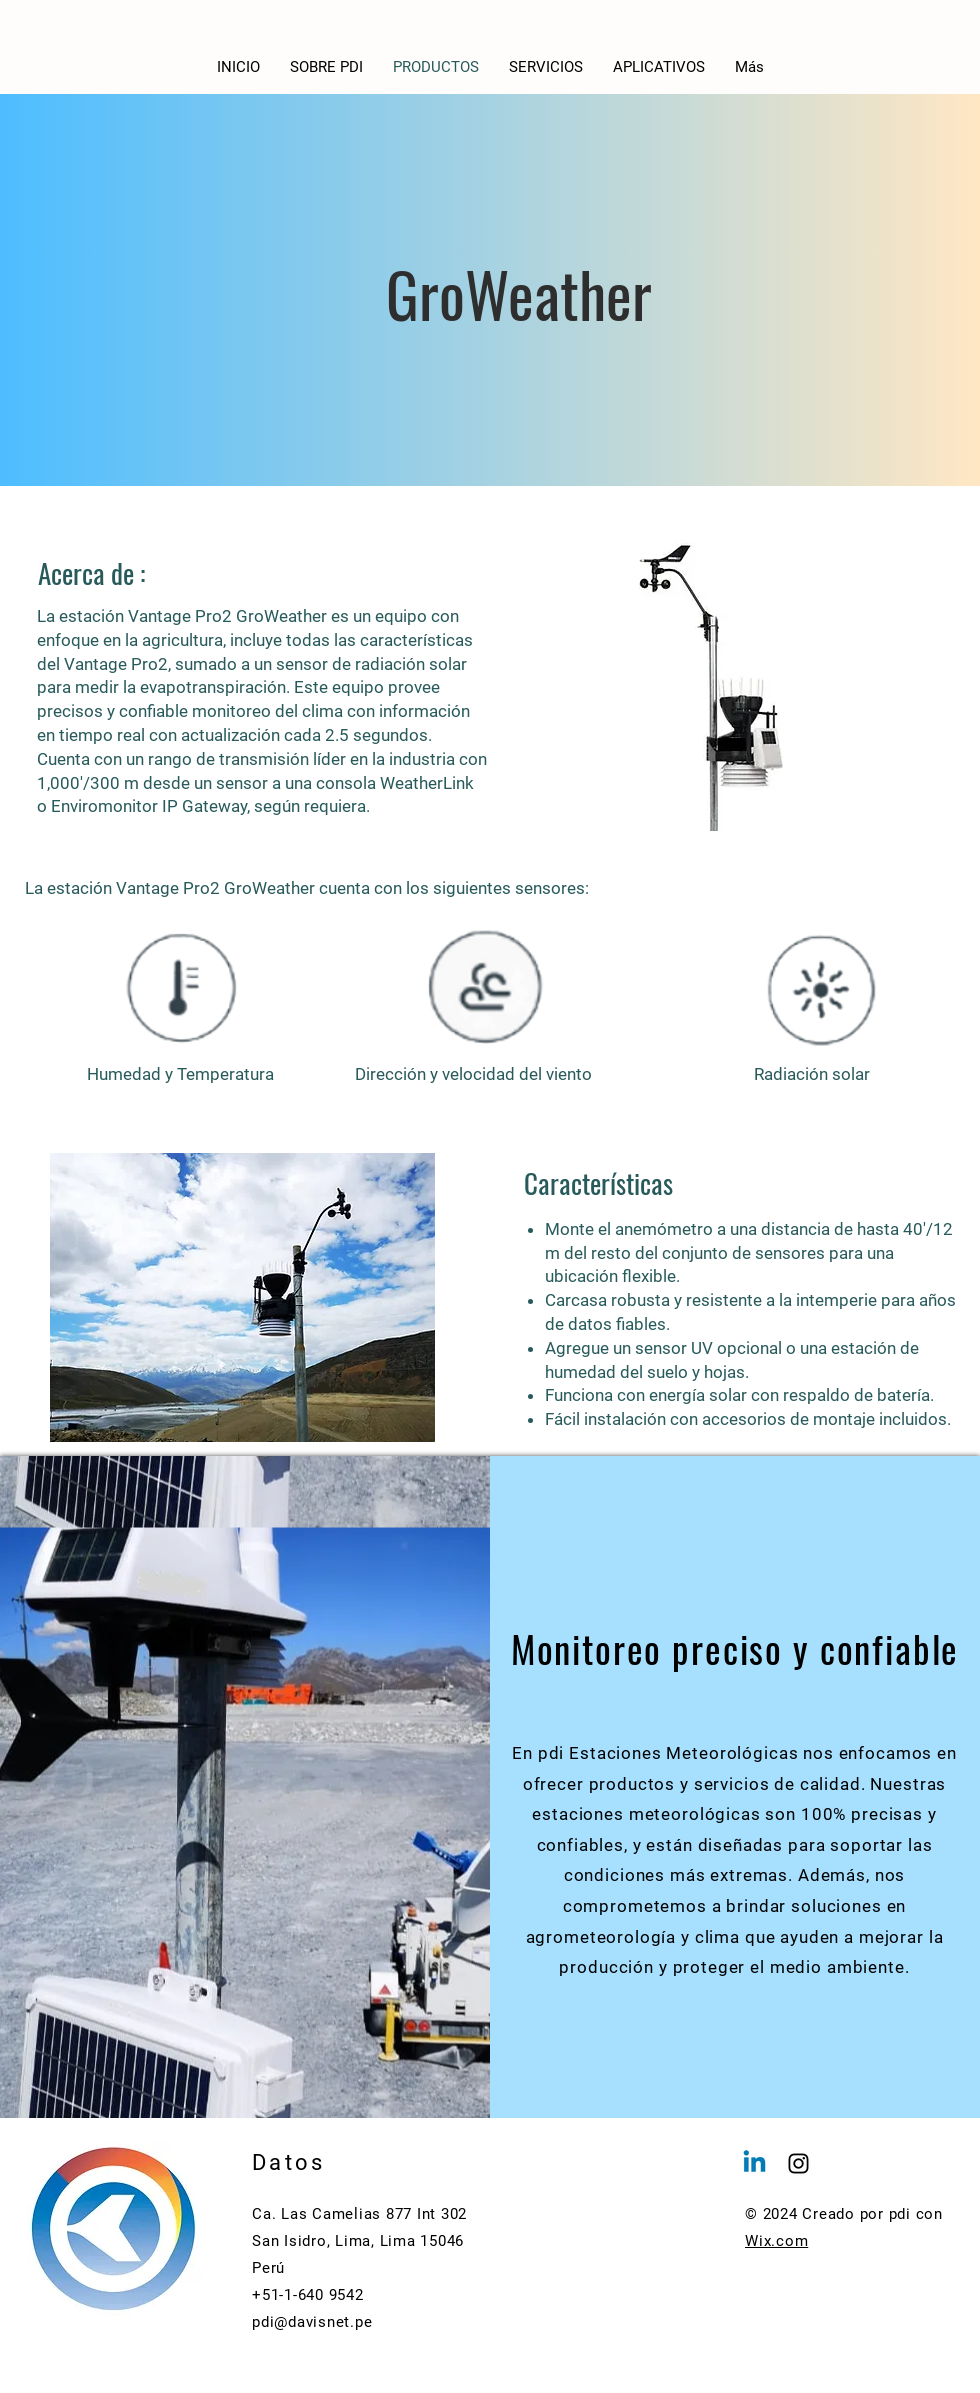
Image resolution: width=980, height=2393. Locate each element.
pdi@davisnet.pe (312, 2322)
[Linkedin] (754, 2163)
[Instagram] (798, 2163)
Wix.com (776, 2241)
